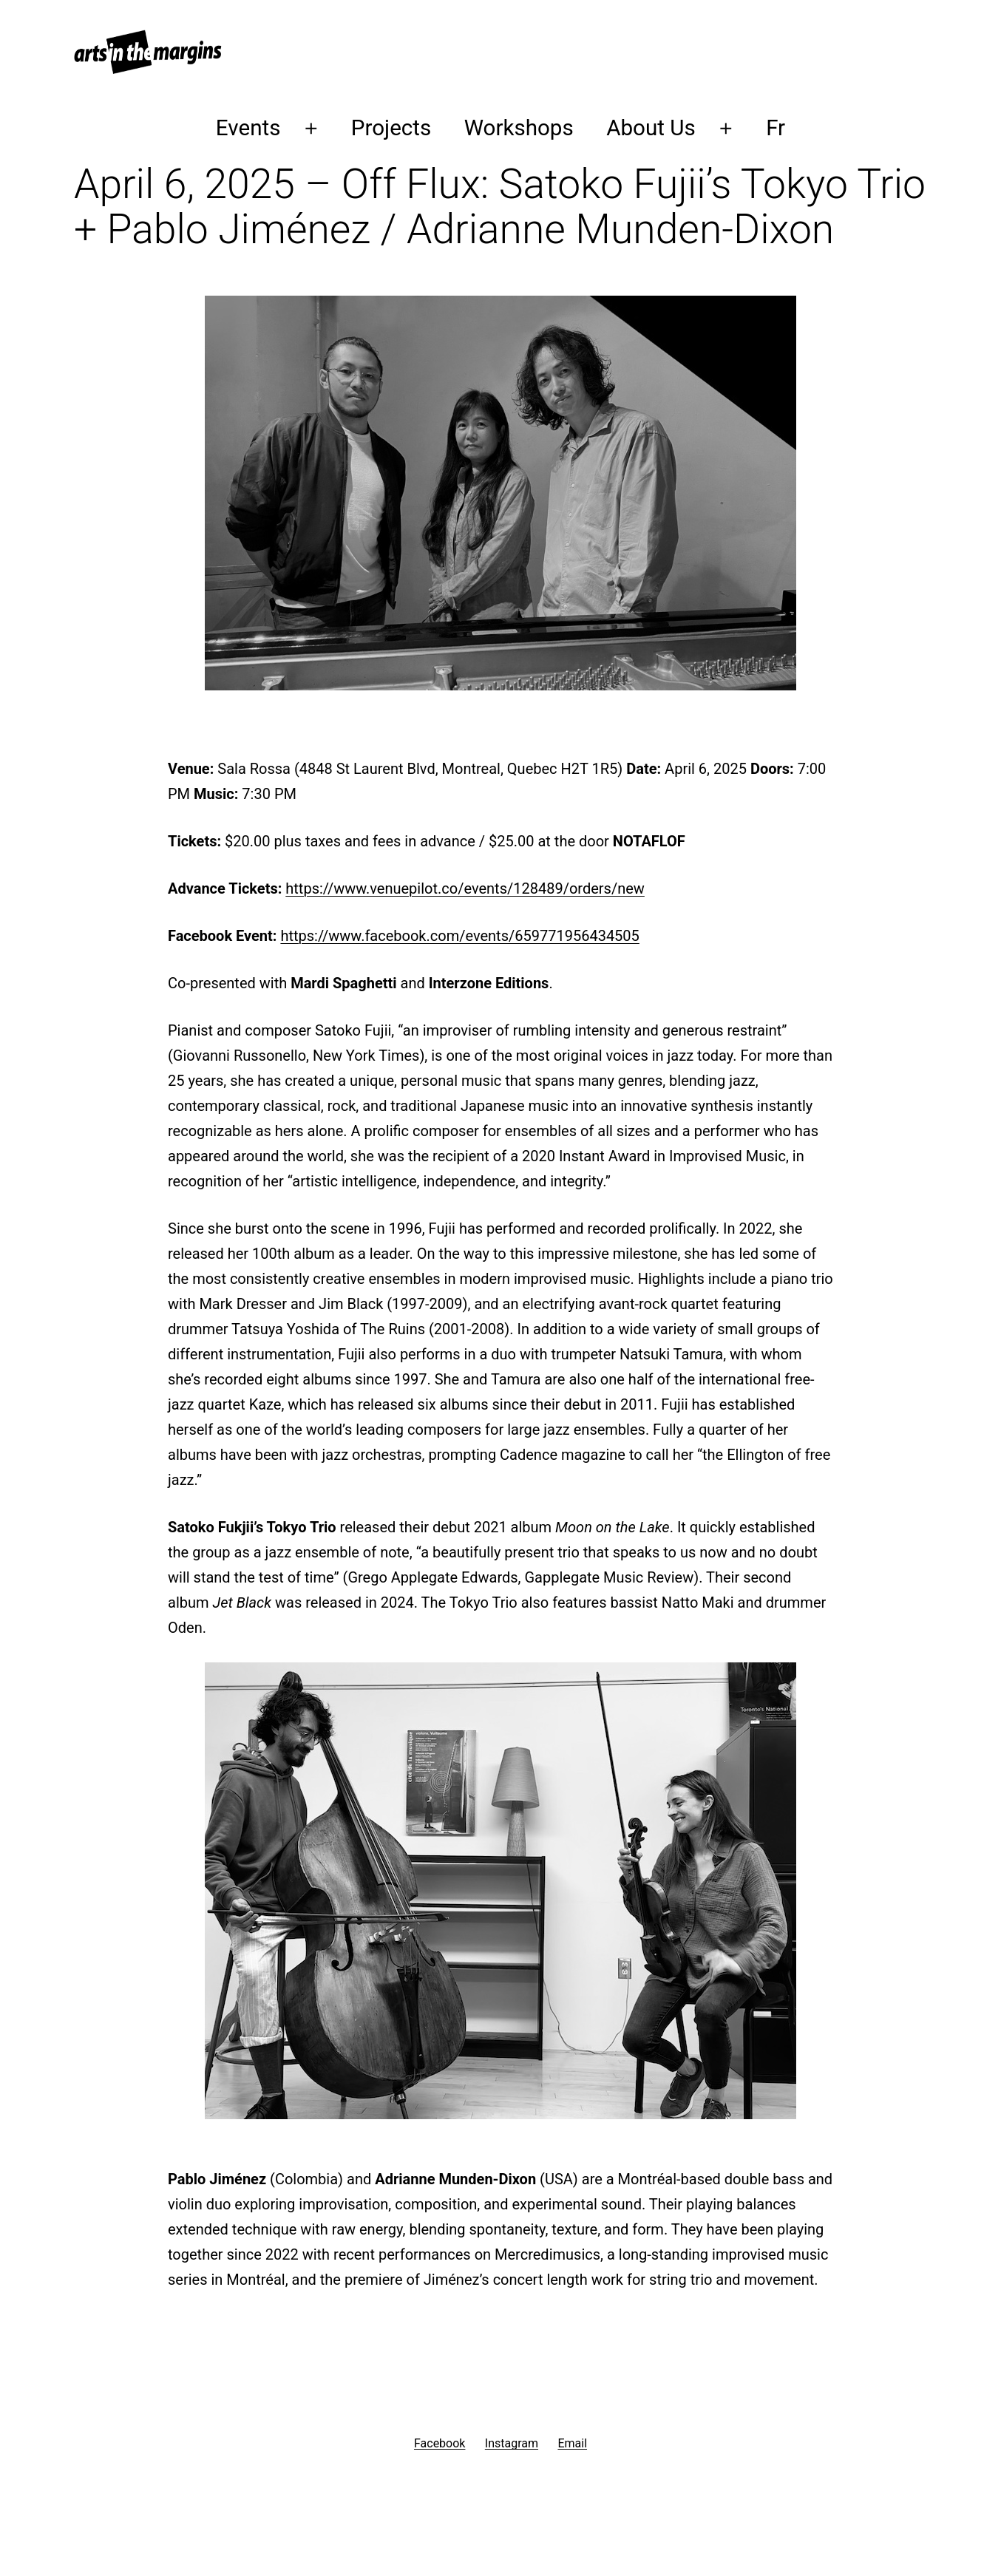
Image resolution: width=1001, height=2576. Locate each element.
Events (248, 127)
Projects (391, 127)
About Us (651, 127)
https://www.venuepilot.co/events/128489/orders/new (465, 888)
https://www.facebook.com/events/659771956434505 (459, 936)
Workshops (519, 127)
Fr (775, 127)
